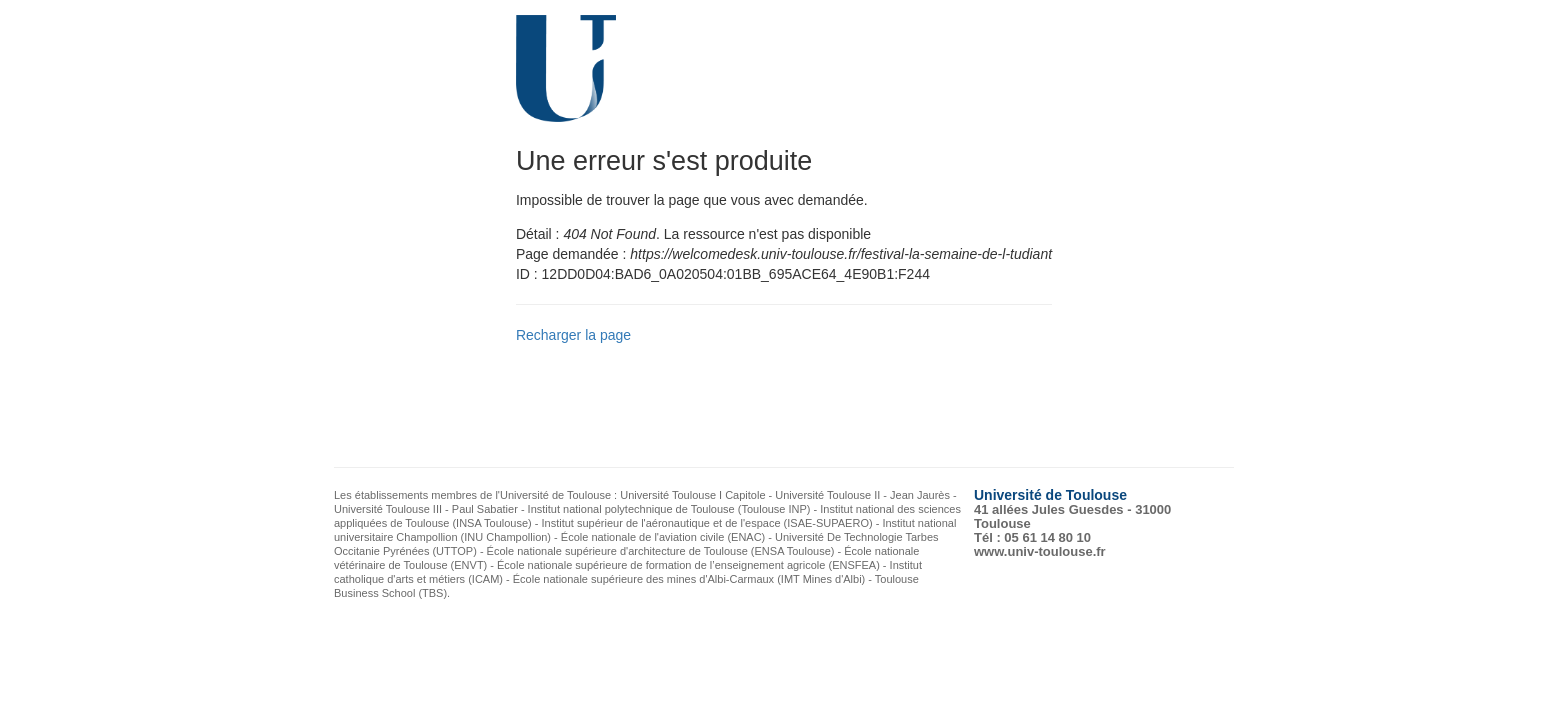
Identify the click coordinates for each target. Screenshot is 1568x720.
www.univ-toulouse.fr (1040, 551)
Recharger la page (573, 335)
